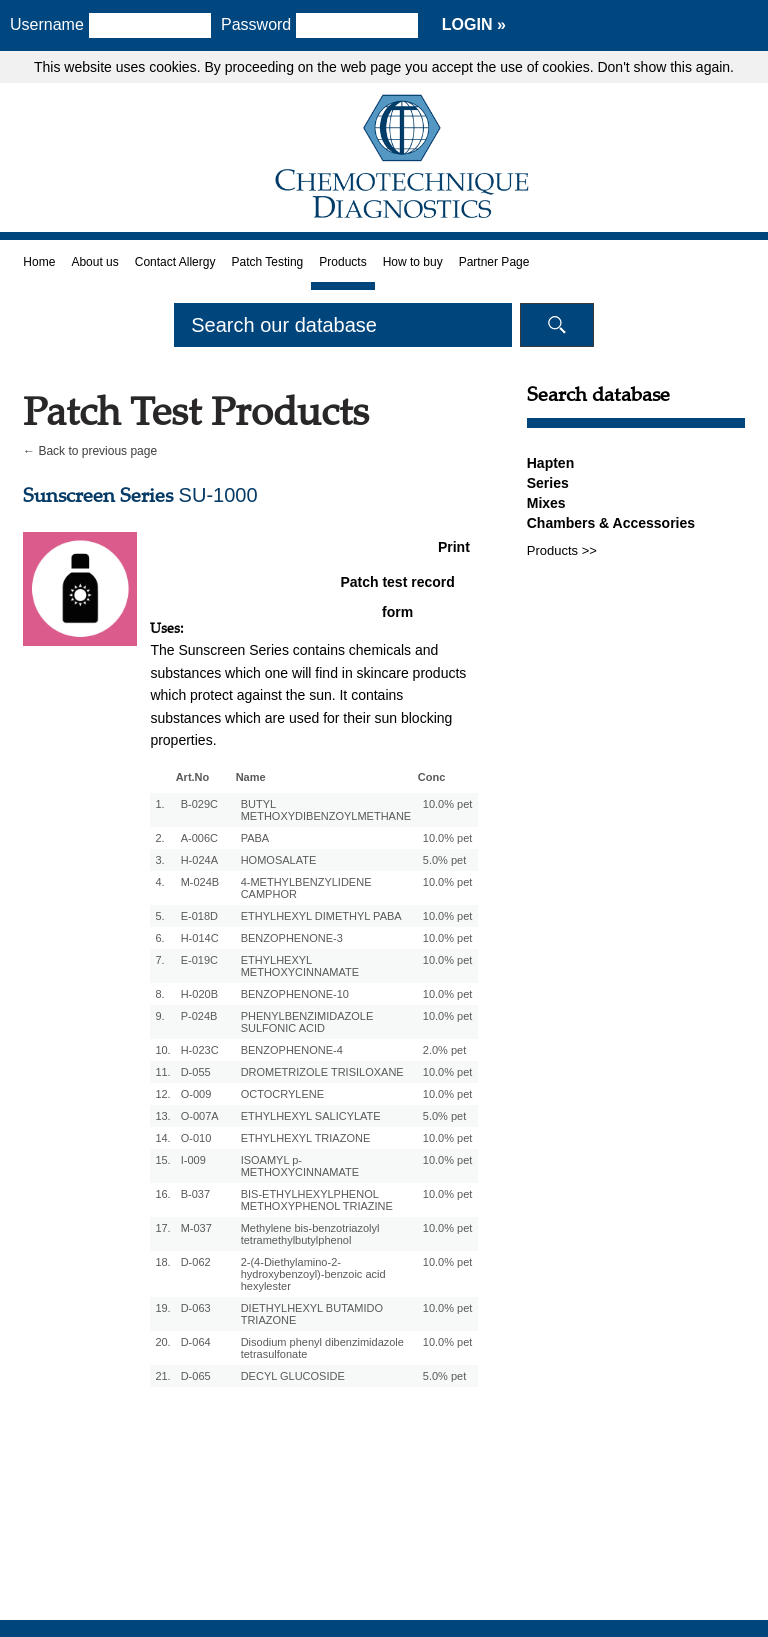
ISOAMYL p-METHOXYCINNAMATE (300, 1166)
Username (47, 24)
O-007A (200, 1116)
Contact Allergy (175, 262)
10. (162, 1050)
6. (159, 938)
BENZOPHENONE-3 (292, 938)
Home (39, 262)
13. (162, 1116)
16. (162, 1194)
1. (159, 804)
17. (162, 1228)
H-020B (199, 994)
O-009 (196, 1094)
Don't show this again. (665, 67)
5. (159, 916)
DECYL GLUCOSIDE (293, 1376)
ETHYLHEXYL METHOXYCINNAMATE (300, 966)
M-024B (200, 882)
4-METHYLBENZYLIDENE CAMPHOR (306, 888)
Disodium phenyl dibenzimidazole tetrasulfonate (322, 1348)
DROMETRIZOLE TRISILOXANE (322, 1072)
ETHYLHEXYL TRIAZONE (306, 1138)
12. (162, 1094)
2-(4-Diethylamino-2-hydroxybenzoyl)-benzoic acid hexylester (313, 1274)
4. (159, 882)
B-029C (199, 804)
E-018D (199, 916)
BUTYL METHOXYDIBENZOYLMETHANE (326, 810)
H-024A (199, 860)
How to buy (413, 262)
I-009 (193, 1160)
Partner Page (494, 262)
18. (162, 1262)
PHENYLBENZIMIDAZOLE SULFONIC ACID (307, 1022)
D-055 (196, 1072)
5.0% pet (444, 860)
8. (159, 994)
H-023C (200, 1050)
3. (159, 860)
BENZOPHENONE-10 (295, 994)
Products (342, 262)
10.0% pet (448, 804)
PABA (255, 838)
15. (162, 1160)
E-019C (199, 960)
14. (162, 1138)
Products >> (562, 550)
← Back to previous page (90, 451)
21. (162, 1376)
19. (162, 1308)
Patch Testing (267, 262)
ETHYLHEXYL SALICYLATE (311, 1116)
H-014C (200, 938)
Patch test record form (397, 585)
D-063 (196, 1308)
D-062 (196, 1262)
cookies (172, 67)
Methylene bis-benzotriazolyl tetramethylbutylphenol (310, 1234)
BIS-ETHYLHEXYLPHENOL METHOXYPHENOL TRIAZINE (317, 1200)
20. (162, 1342)
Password (263, 24)
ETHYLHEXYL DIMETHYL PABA (321, 916)
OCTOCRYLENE (282, 1094)
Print (454, 547)
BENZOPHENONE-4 (292, 1050)
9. (159, 1016)
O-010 (196, 1138)
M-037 (196, 1228)
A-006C (199, 838)
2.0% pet (444, 1050)
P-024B (199, 1016)
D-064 (196, 1342)
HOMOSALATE (279, 860)
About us (94, 262)
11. (162, 1072)
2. (159, 838)
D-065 (196, 1376)
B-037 (195, 1194)
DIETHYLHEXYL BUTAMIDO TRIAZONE (312, 1314)
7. (159, 960)
